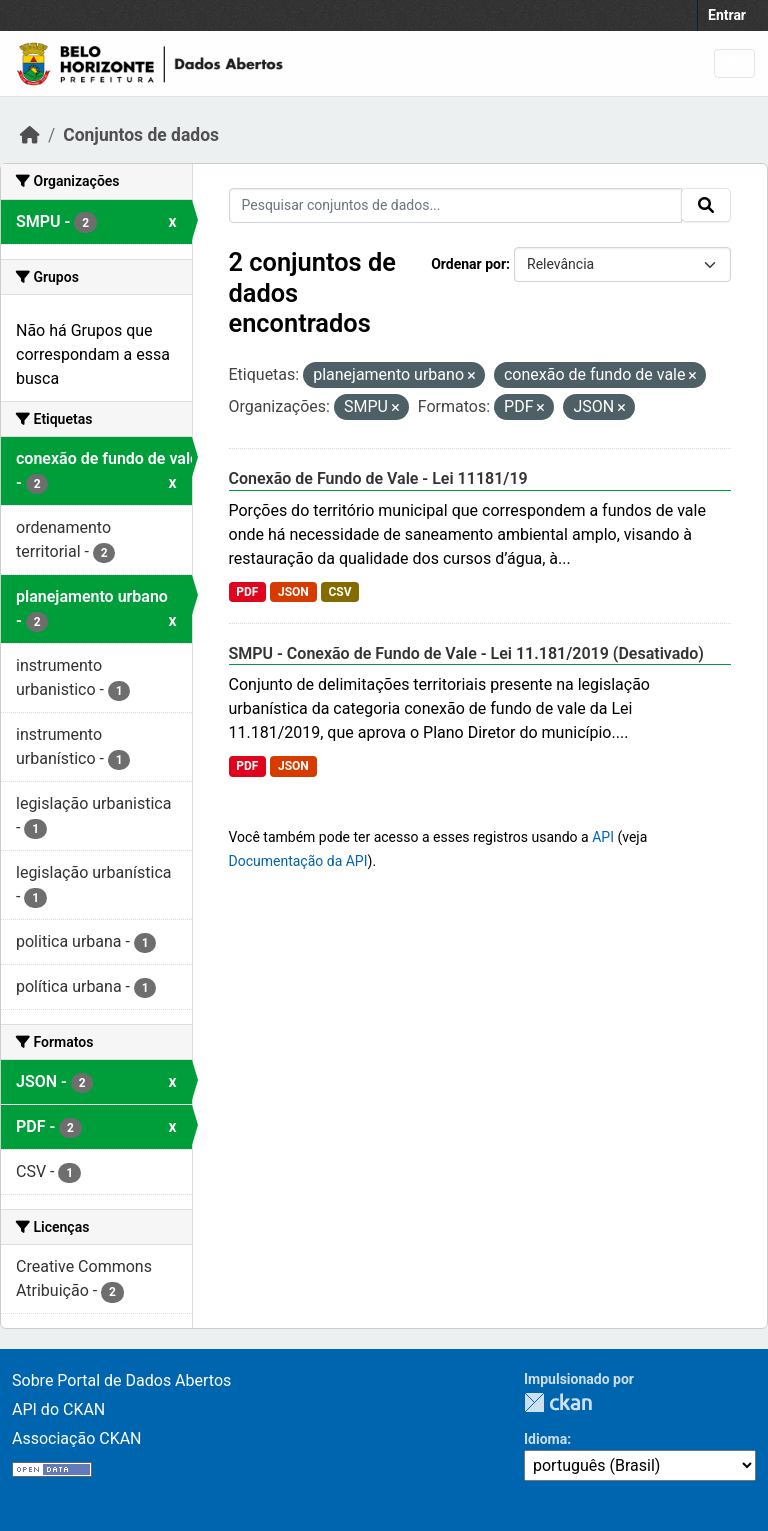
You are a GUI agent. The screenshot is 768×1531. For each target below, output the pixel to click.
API (603, 837)
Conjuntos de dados (141, 135)
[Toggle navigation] (734, 63)
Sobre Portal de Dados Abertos (121, 1380)
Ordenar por (468, 264)
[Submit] (706, 205)
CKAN (558, 1402)
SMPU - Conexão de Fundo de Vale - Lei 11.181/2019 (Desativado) (466, 653)
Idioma (545, 1439)
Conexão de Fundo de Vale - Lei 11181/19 (378, 478)
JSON (293, 592)
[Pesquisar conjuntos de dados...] (456, 205)
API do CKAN (58, 1409)
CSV (339, 592)
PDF (247, 592)
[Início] (30, 135)
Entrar (727, 15)
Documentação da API (298, 861)
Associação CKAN (77, 1438)
